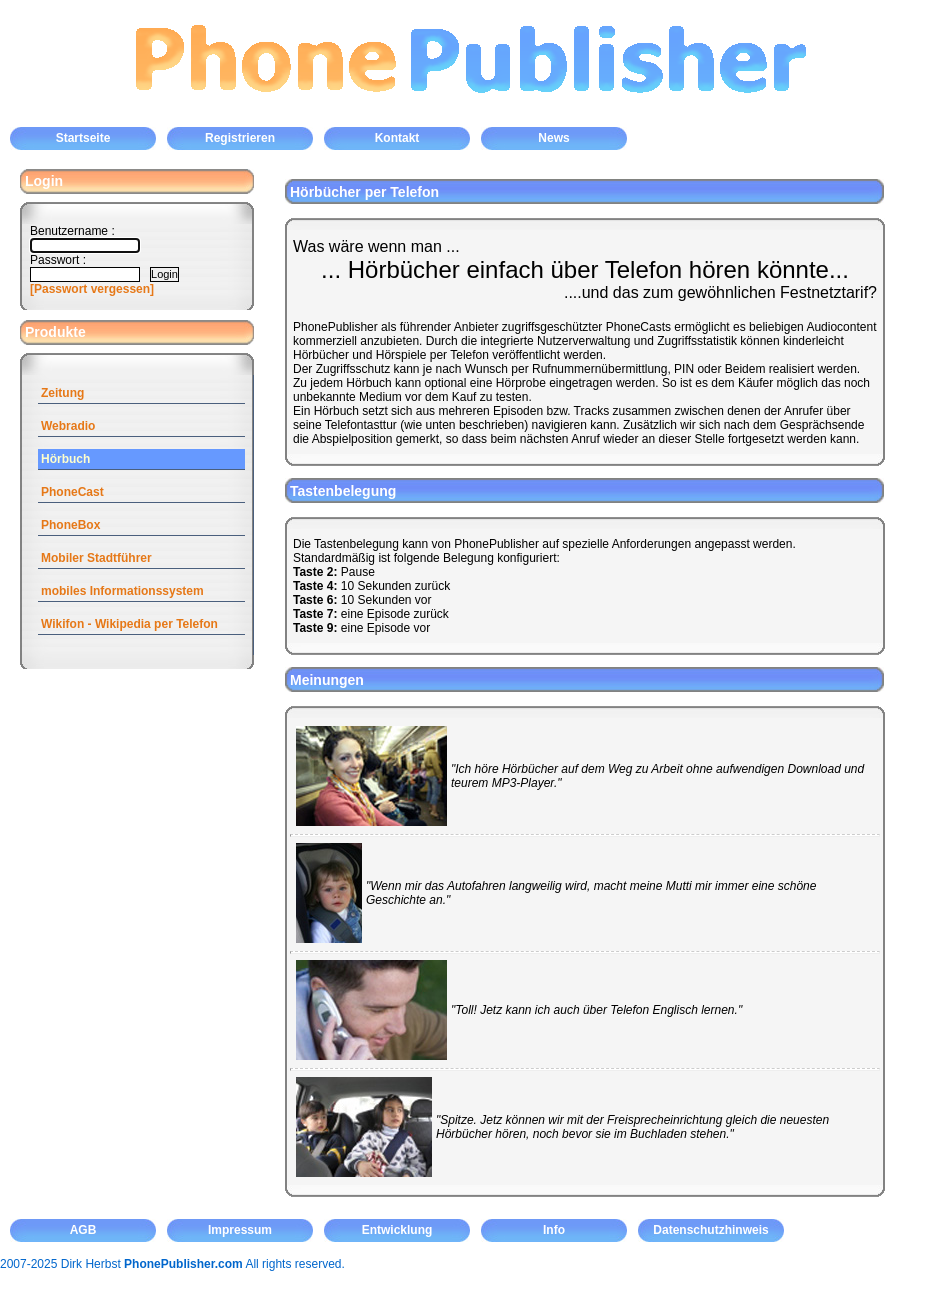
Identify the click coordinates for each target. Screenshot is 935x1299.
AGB (83, 1230)
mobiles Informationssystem (122, 591)
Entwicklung (397, 1230)
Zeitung (62, 393)
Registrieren (240, 138)
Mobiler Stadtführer (96, 558)
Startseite (83, 138)
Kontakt (397, 138)
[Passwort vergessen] (92, 289)
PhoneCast (72, 492)
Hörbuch (65, 459)
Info (554, 1230)
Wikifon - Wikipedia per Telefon (129, 624)
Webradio (68, 426)
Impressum (240, 1230)
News (553, 138)
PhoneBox (70, 525)
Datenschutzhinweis (710, 1230)
